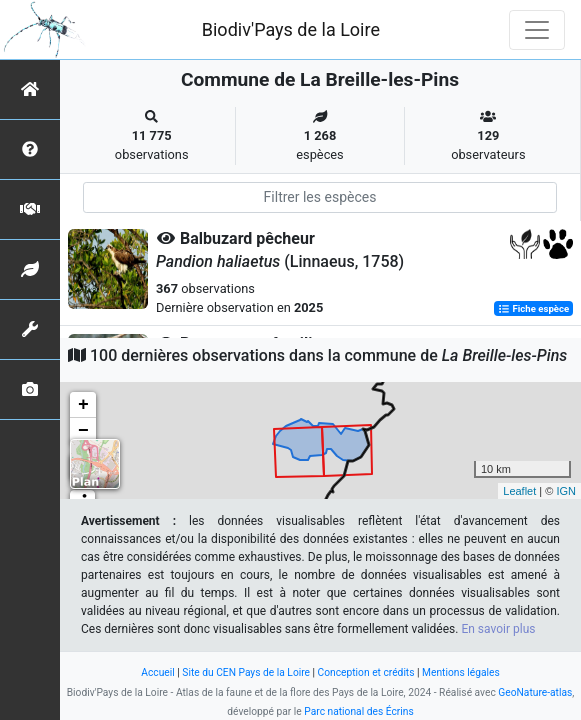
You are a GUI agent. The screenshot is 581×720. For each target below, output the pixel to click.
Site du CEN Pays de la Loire (246, 672)
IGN (566, 491)
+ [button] (83, 405)
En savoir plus (498, 629)
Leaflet (519, 491)
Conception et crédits (366, 672)
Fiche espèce (533, 308)
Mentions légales (461, 672)
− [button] (83, 431)
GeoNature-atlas (535, 692)
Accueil (157, 672)
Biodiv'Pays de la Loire (291, 29)
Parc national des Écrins (358, 711)
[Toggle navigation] (537, 30)
